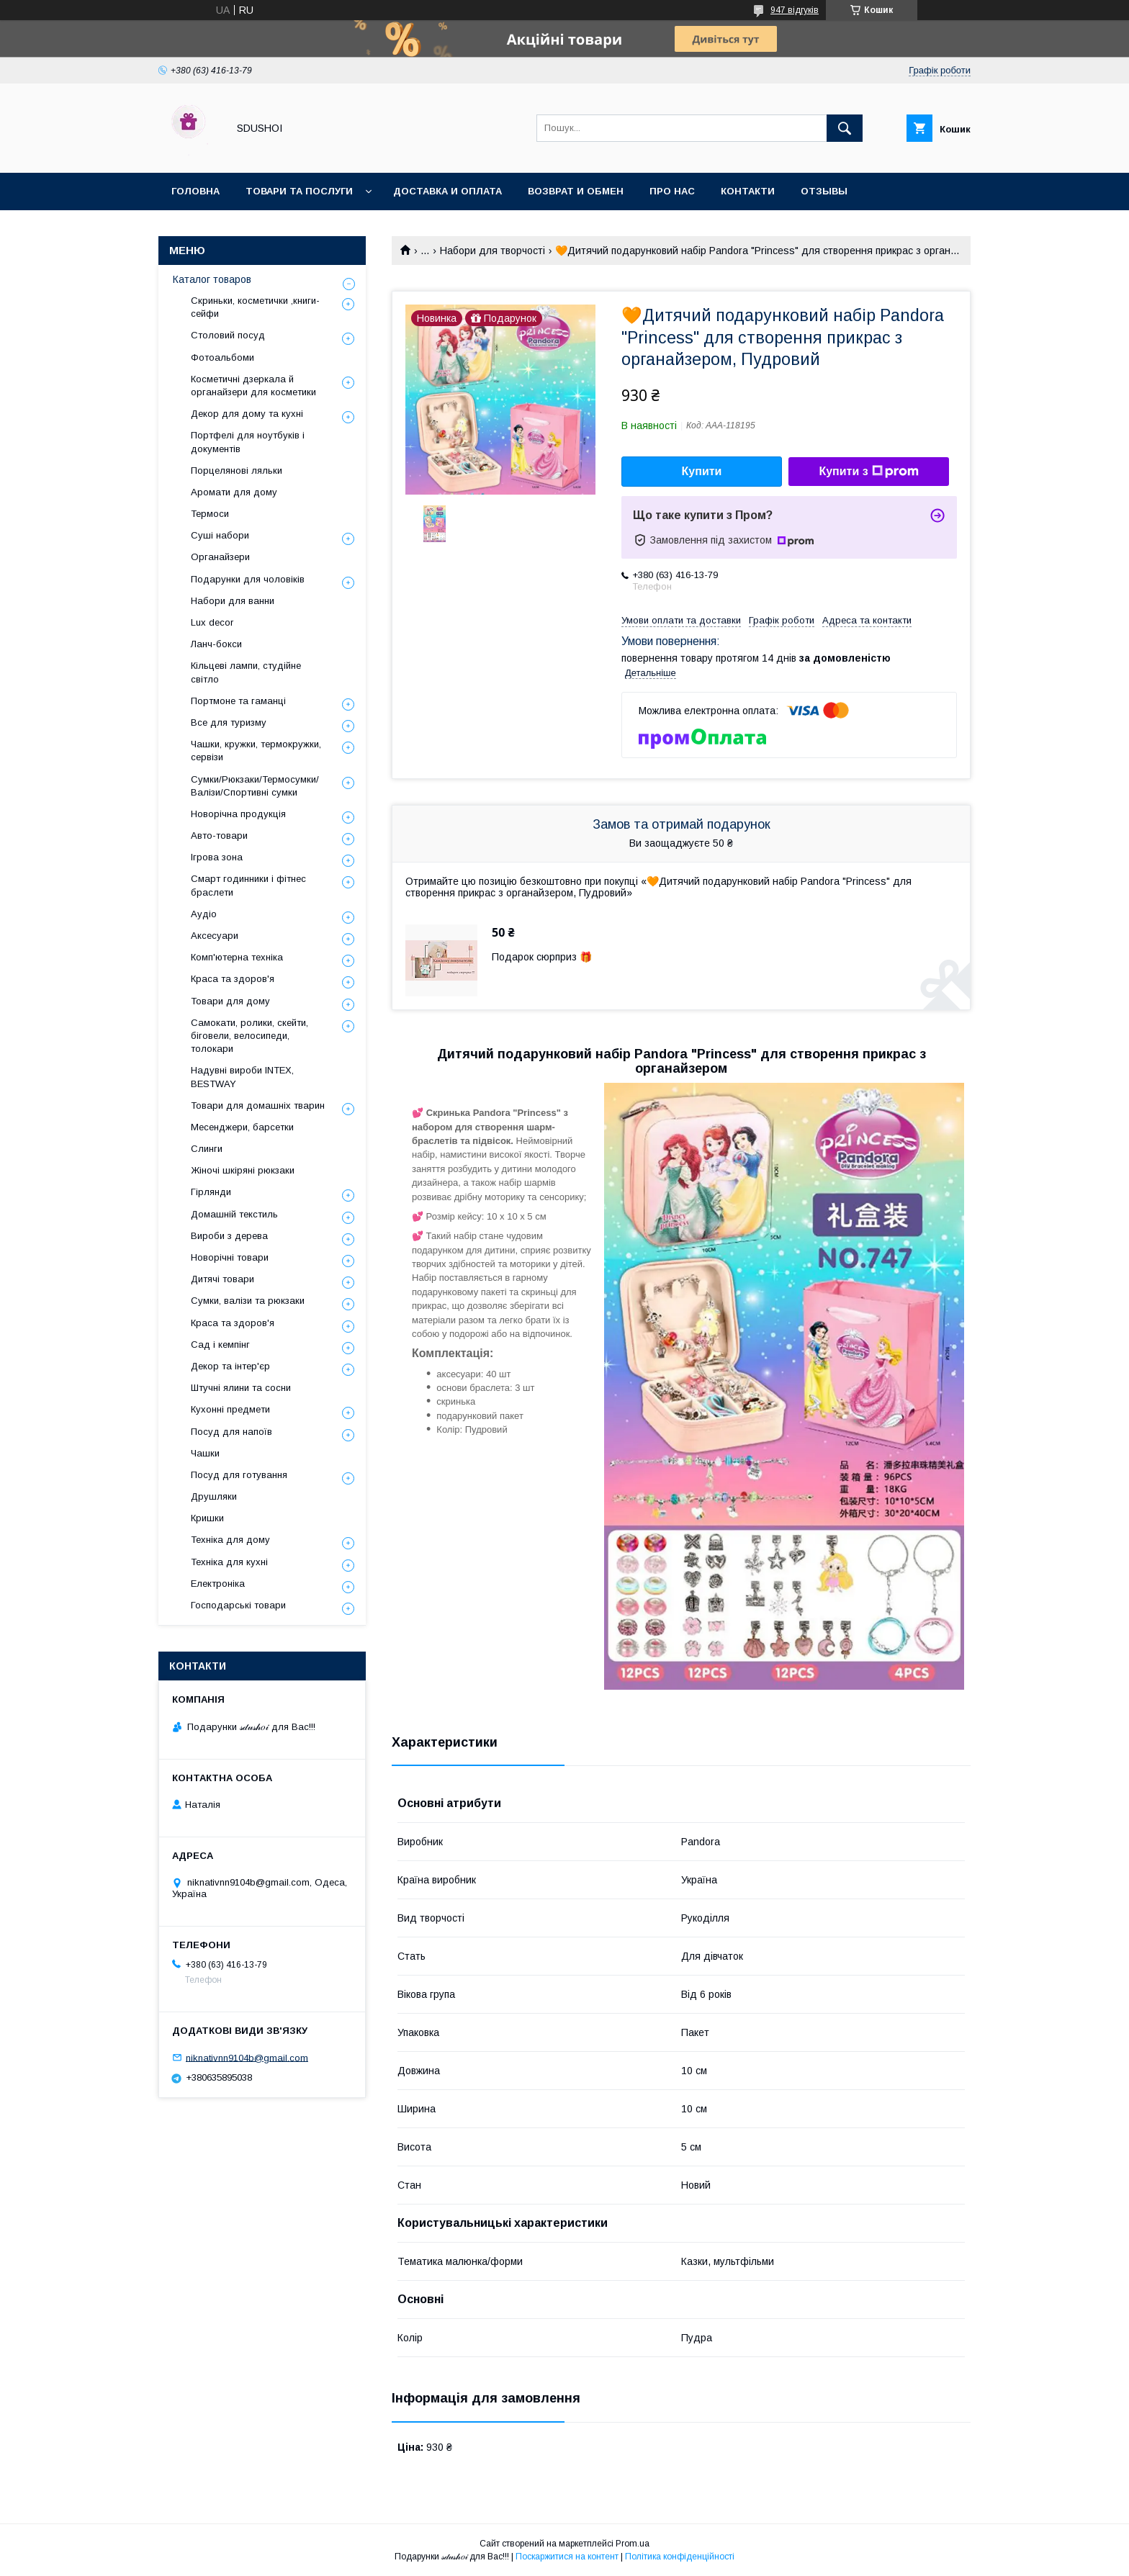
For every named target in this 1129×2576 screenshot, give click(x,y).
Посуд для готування (239, 1474)
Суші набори (220, 535)
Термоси (210, 513)
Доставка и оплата (447, 191)
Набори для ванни (232, 600)
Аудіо (204, 914)
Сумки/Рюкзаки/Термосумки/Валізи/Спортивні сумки (255, 786)
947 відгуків (794, 10)
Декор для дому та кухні (247, 413)
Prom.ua (632, 2544)
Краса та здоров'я (232, 978)
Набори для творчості (492, 250)
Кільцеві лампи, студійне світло (246, 672)
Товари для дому (230, 1001)
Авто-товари (219, 835)
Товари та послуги (299, 191)
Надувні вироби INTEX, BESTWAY (242, 1077)
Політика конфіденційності (679, 2557)
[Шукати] (845, 128)
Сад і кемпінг (220, 1344)
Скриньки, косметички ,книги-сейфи (255, 307)
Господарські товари (238, 1605)
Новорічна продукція (238, 814)
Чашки (205, 1453)
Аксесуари (214, 935)
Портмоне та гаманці (238, 700)
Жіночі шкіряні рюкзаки (242, 1170)
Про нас (672, 191)
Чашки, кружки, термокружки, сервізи (256, 750)
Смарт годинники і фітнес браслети (248, 885)
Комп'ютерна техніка (237, 957)
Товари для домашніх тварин (258, 1105)
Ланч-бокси (216, 644)
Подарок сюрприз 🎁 (542, 957)
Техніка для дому (230, 1539)
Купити (702, 471)
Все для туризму (228, 722)
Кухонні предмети (230, 1409)
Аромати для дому (234, 492)
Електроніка (218, 1583)
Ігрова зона (217, 857)
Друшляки (214, 1496)
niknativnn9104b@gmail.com (247, 2057)
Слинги (206, 1148)
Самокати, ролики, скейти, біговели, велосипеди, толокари (249, 1035)
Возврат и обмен (576, 191)
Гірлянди (211, 1191)
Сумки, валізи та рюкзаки (248, 1300)
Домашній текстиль (234, 1214)
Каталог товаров (212, 279)
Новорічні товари (230, 1257)
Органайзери (220, 556)
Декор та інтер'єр (230, 1366)
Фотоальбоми (222, 357)
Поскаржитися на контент (567, 2557)
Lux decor (212, 622)
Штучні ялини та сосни (241, 1387)
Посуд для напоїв (231, 1431)
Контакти (748, 191)
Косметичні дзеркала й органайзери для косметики (253, 385)
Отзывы (824, 191)
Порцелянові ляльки (236, 470)
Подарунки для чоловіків (248, 579)
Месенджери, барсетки (242, 1127)
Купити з (868, 471)
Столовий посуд (228, 335)
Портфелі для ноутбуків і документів (248, 442)
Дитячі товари (222, 1279)
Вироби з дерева (229, 1235)
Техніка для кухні (229, 1562)
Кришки (207, 1518)
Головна (195, 191)
